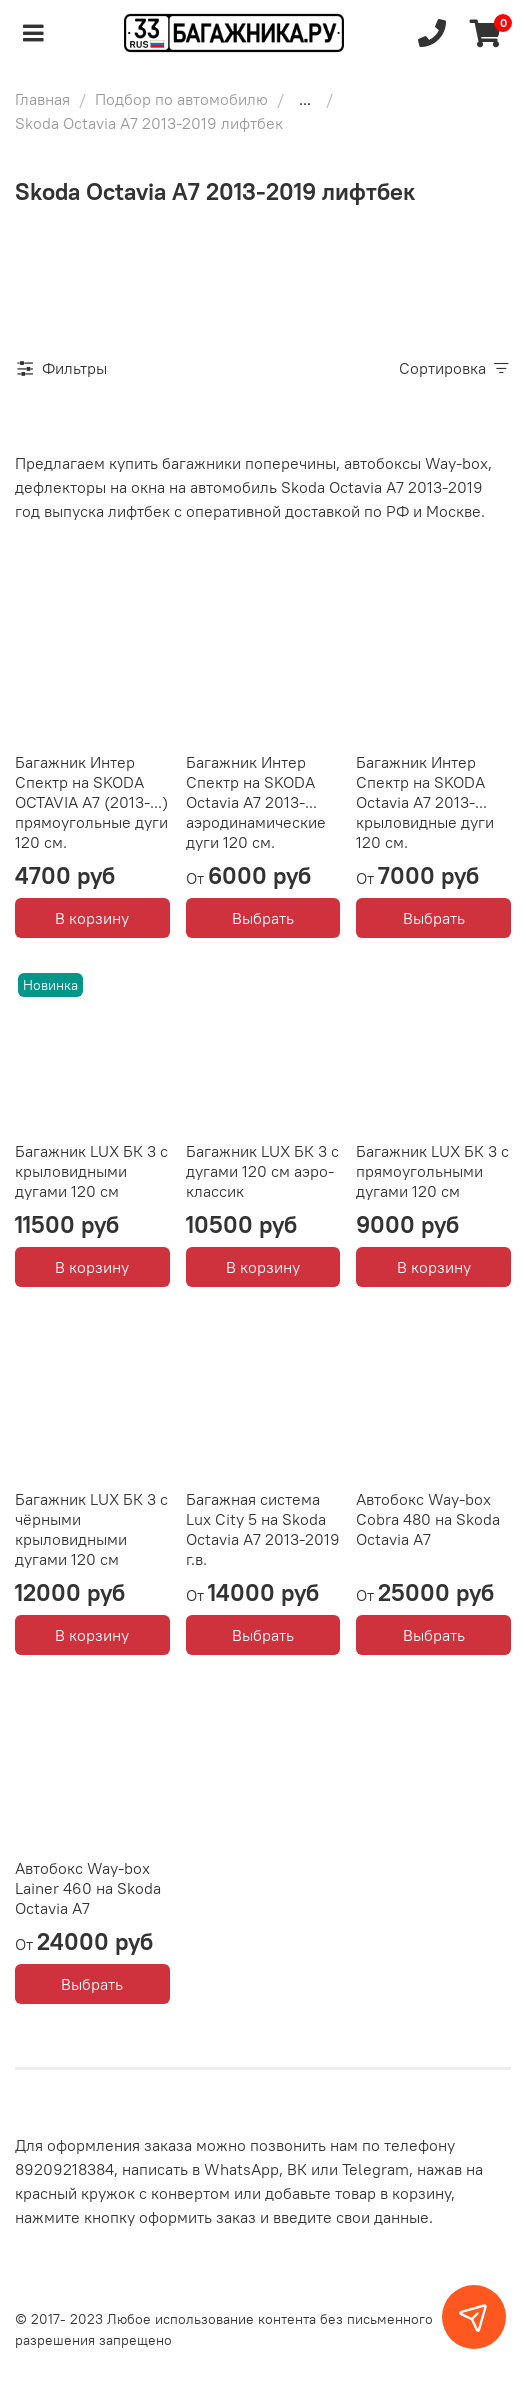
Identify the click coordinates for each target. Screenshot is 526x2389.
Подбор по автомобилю (181, 99)
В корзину (92, 918)
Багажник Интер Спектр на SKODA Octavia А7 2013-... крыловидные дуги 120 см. (425, 802)
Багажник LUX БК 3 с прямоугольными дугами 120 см (432, 1171)
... (305, 99)
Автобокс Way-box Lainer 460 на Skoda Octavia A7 (88, 1888)
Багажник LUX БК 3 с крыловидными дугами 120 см (91, 1171)
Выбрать (263, 918)
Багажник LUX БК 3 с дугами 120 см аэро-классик (262, 1171)
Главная (42, 99)
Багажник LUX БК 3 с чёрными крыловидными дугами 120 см (91, 1529)
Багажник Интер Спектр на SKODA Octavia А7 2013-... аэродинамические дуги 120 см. (256, 802)
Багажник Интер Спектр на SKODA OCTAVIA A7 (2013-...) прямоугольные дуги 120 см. (91, 802)
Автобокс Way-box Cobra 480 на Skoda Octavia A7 (428, 1519)
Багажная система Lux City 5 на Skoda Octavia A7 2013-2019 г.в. (263, 1529)
